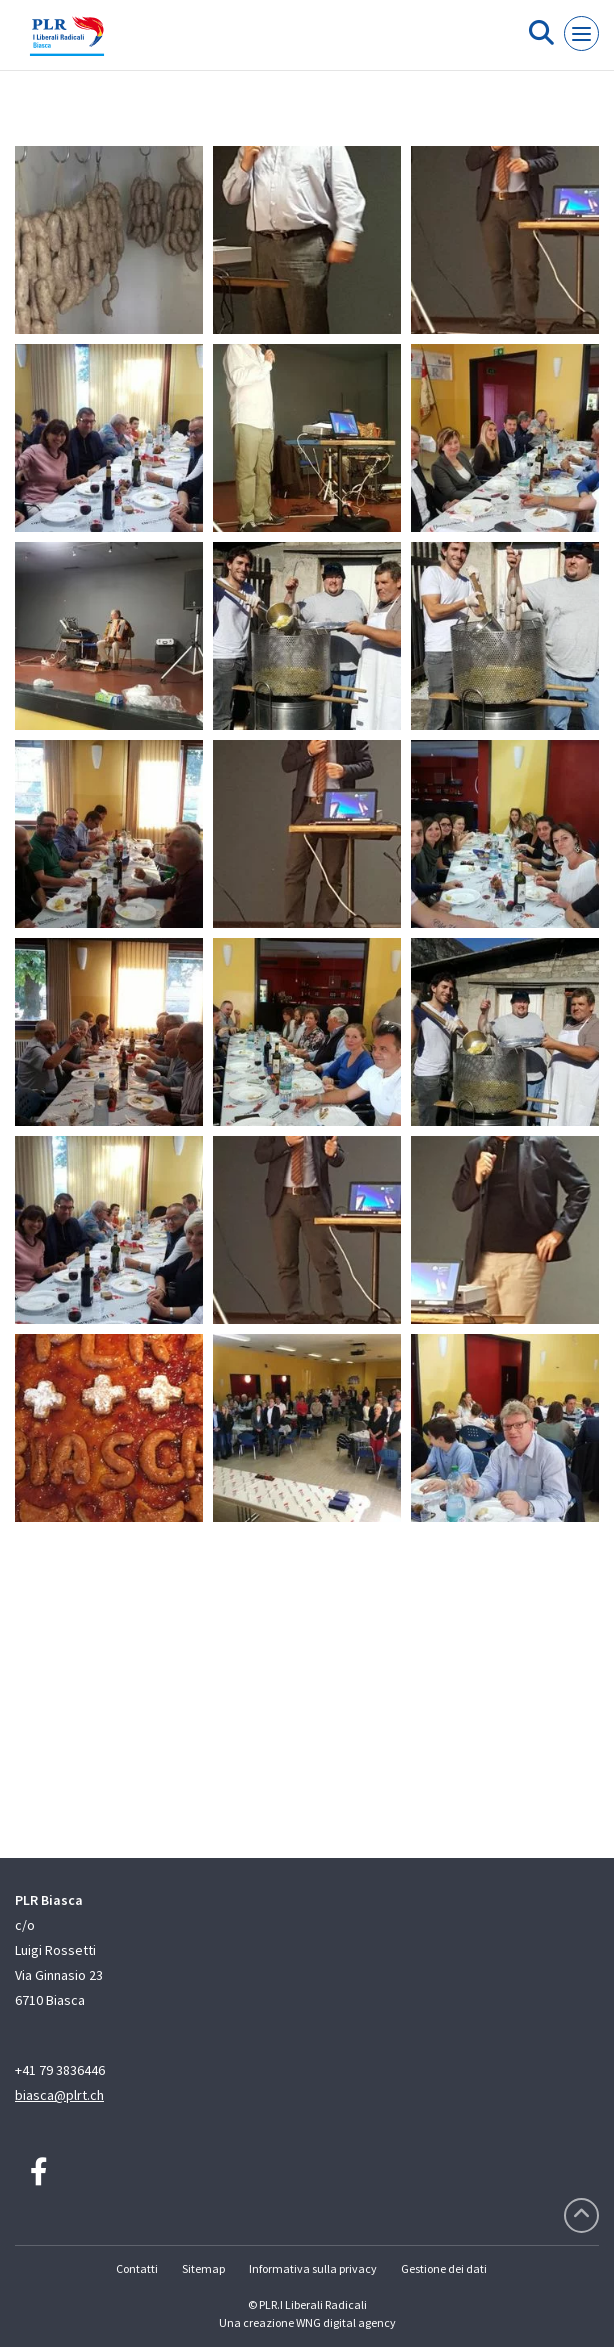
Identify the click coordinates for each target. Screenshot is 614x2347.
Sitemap (203, 2268)
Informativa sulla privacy (313, 2268)
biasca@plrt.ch (59, 2095)
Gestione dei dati (444, 2268)
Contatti (137, 2268)
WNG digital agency (346, 2322)
